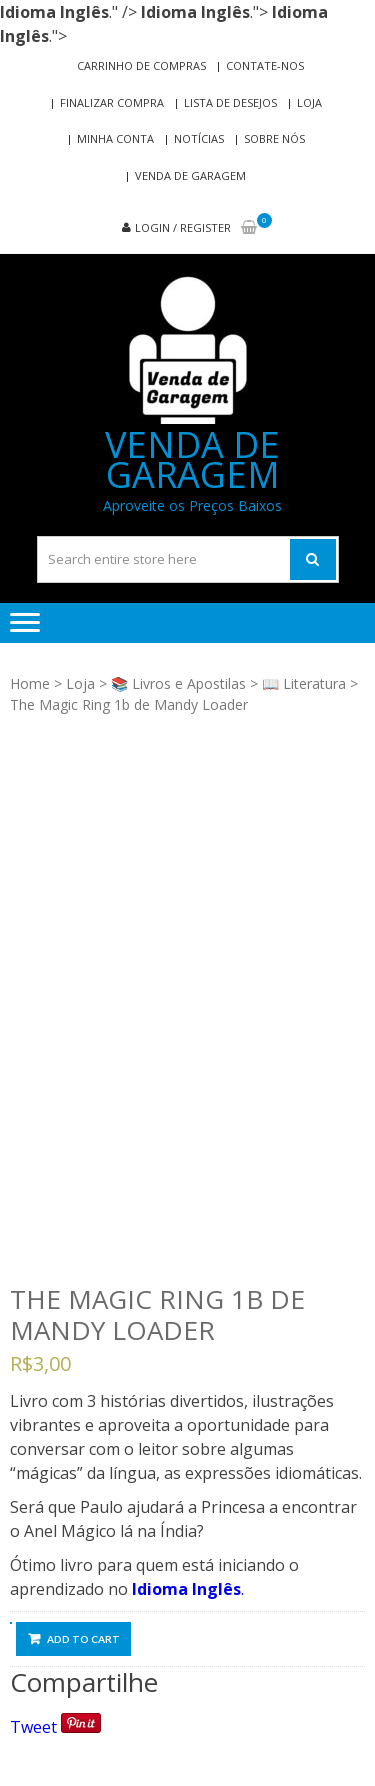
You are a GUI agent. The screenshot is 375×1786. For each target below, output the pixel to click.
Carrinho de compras (141, 65)
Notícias (199, 138)
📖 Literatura (304, 683)
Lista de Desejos (230, 102)
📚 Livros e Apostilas (178, 683)
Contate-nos (265, 65)
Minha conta (115, 138)
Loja (309, 102)
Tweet (33, 1727)
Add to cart (83, 1639)
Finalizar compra (112, 102)
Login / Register (183, 227)
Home (30, 683)
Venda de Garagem (190, 175)
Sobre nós (274, 138)
